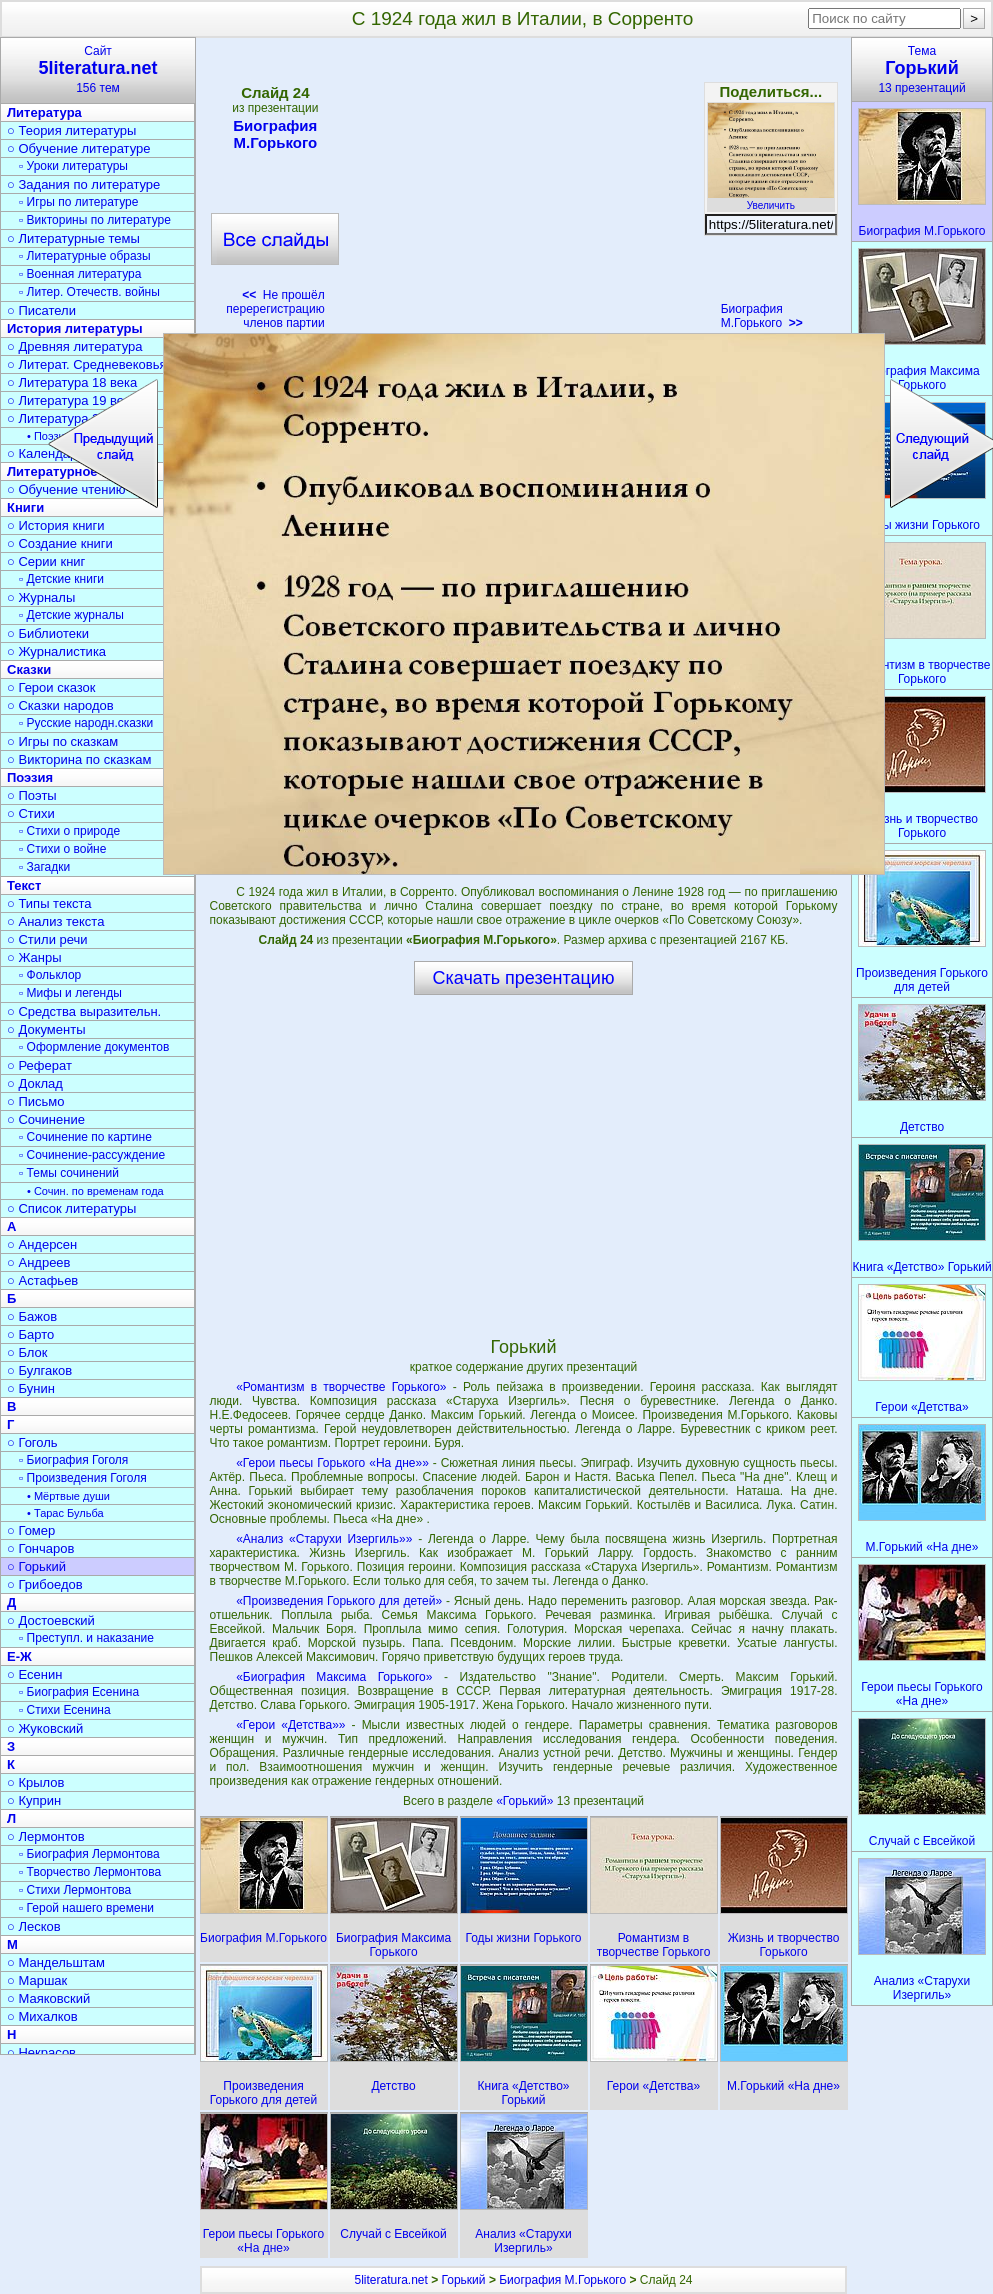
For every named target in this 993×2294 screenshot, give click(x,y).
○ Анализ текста (55, 921)
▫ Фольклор (50, 975)
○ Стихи (31, 813)
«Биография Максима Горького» (334, 1677)
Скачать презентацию (524, 978)
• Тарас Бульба (65, 1513)
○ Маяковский (48, 1998)
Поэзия (30, 777)
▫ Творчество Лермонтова (90, 1872)
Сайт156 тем (98, 69)
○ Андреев (39, 1262)
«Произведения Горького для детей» (339, 1601)
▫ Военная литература (80, 274)
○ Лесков (34, 1926)
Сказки (29, 669)
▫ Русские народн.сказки (86, 723)
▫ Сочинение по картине (85, 1137)
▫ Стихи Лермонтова (75, 1890)
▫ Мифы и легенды (70, 993)
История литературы (75, 328)
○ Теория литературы (71, 130)
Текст (24, 885)
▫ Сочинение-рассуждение (92, 1155)
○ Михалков (42, 2016)
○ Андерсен (42, 1244)
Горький (464, 2280)
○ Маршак (37, 1980)
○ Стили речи (47, 939)
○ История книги (56, 525)
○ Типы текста (49, 903)
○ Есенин (34, 1674)
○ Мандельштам (56, 1962)
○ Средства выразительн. (84, 1011)
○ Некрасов (41, 2052)
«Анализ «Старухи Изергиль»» (324, 1539)
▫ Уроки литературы (73, 166)
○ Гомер (31, 1530)
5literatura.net (390, 2280)
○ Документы (46, 1029)
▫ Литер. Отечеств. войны (89, 292)
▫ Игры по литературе (78, 202)
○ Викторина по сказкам (79, 759)
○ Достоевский (51, 1620)
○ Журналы (41, 597)
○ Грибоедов (45, 1584)
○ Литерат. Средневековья (87, 364)
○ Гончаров (40, 1548)
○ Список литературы (71, 1208)
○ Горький (36, 1566)
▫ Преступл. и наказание (86, 1638)
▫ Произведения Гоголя (83, 1478)
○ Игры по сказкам (62, 741)
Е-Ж (19, 1656)
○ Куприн (34, 1800)
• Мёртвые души (68, 1496)
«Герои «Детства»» (290, 1725)
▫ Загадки (44, 867)
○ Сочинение (46, 1119)
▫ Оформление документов (94, 1047)
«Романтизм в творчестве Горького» (341, 1387)
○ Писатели (41, 310)
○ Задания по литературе (83, 184)
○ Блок (27, 1352)
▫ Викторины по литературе (95, 220)
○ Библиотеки (48, 633)
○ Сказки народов (60, 705)
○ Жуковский (45, 1728)
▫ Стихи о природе (69, 831)
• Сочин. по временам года (95, 1191)
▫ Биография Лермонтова (89, 1854)
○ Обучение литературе (79, 148)
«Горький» (526, 1801)
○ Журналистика (56, 651)
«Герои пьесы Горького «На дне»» (332, 1463)
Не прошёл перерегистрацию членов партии (275, 309)
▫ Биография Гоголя (73, 1460)
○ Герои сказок (51, 687)
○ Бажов (32, 1316)
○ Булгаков (39, 1370)
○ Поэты (32, 795)
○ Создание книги (60, 543)
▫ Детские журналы (71, 615)
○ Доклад (35, 1083)
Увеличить (771, 200)
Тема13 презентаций (922, 69)
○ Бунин (31, 1388)
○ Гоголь (32, 1442)
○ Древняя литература (74, 346)
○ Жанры (34, 957)
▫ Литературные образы (85, 256)
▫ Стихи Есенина (65, 1710)
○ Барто (30, 1334)
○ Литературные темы (73, 238)
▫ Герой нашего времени (86, 1908)
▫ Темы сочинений (69, 1173)
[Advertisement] (523, 190)
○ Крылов (35, 1782)
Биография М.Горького (275, 134)
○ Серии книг (46, 561)
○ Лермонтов (46, 1836)
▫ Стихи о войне (62, 849)
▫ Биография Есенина (79, 1692)
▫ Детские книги (61, 579)
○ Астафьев (42, 1280)
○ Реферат (39, 1065)
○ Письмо (36, 1101)
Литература (44, 112)
